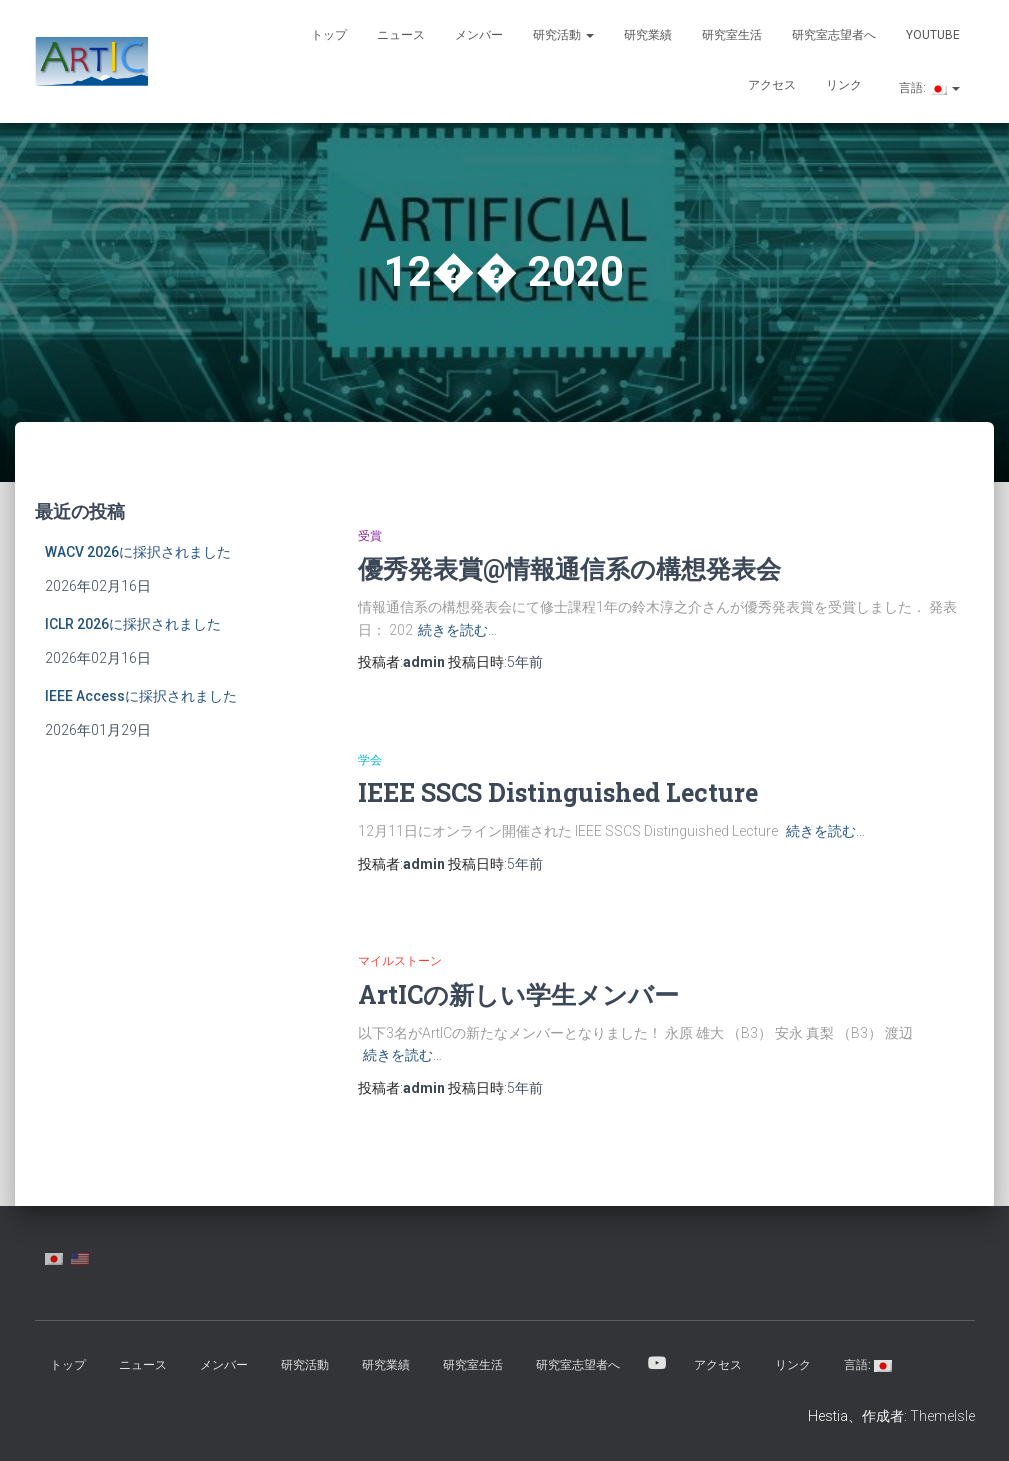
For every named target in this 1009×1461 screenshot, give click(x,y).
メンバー (479, 35)
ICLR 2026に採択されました (133, 624)
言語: (928, 88)
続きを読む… (457, 630)
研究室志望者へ (834, 35)
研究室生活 (732, 35)
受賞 (370, 536)
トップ (329, 35)
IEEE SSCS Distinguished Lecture (558, 792)
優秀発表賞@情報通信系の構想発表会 (569, 568)
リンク (844, 85)
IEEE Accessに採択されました (141, 696)
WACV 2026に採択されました (138, 552)
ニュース (401, 35)
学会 (370, 760)
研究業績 (648, 35)
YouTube (933, 35)
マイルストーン (400, 961)
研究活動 (563, 35)
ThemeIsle (942, 1416)
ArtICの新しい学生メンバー (518, 994)
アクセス (772, 85)
